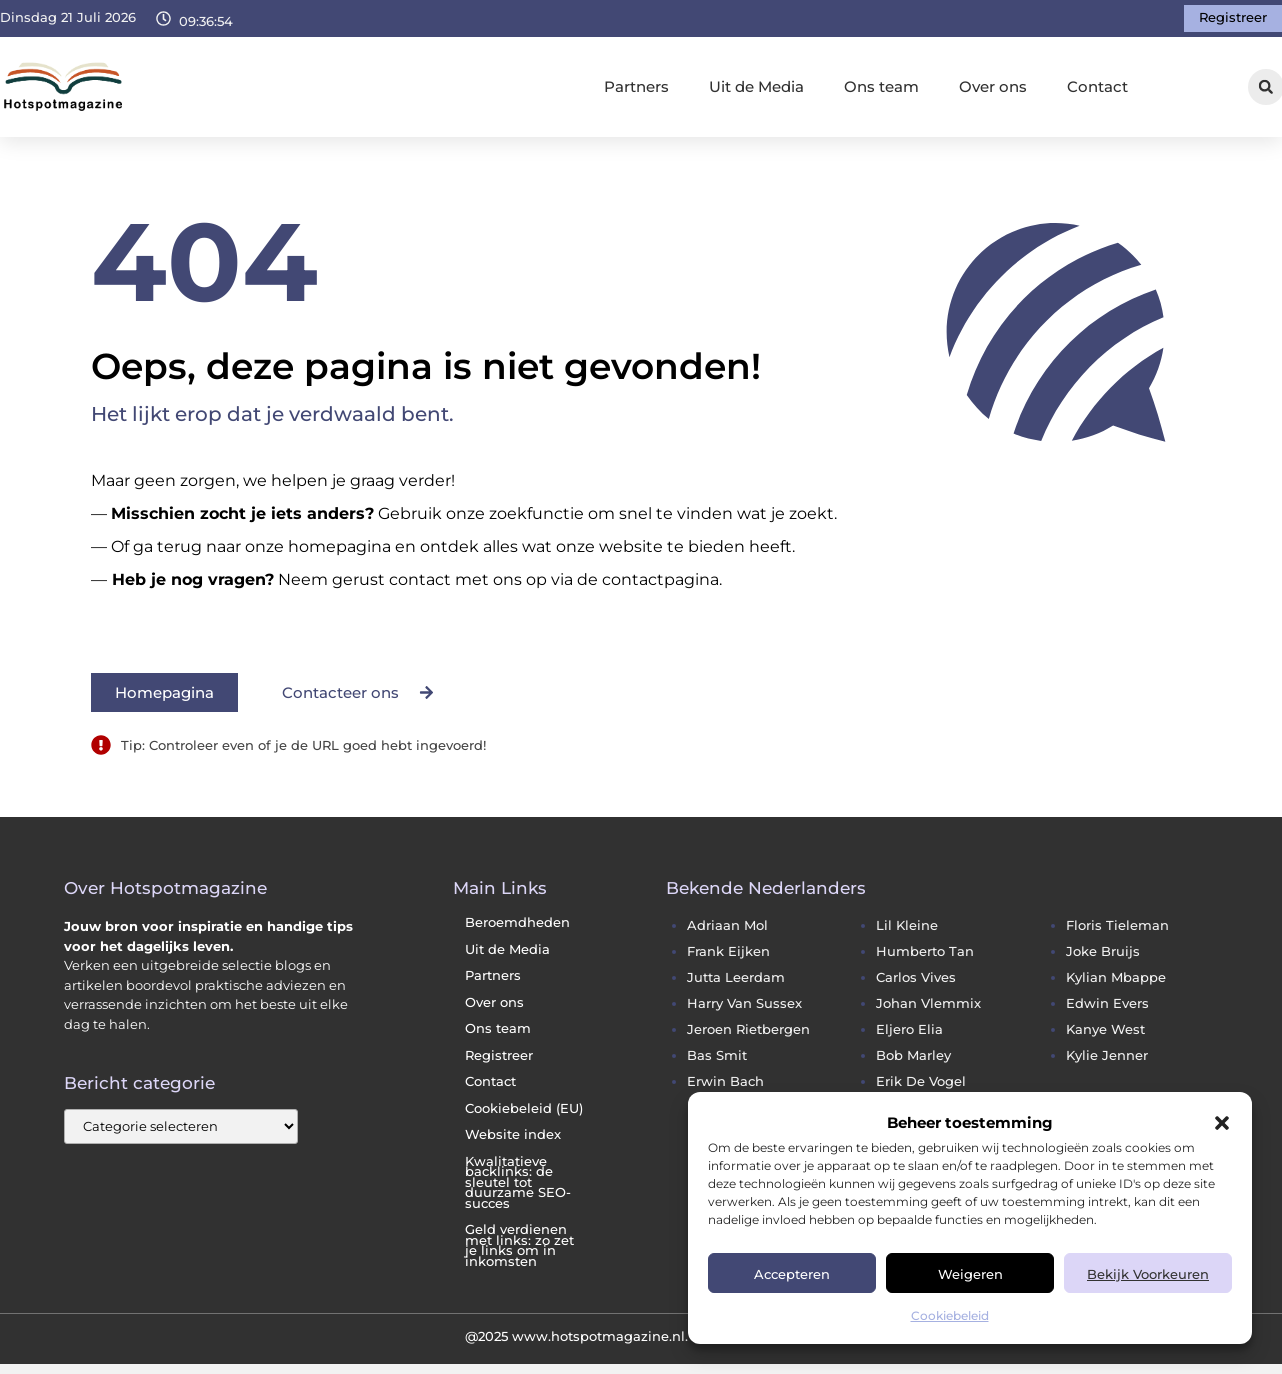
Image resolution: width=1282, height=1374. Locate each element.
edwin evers (1107, 1003)
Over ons (993, 86)
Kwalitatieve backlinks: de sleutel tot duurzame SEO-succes (518, 1182)
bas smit (717, 1055)
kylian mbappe (1116, 977)
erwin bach (725, 1081)
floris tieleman (1117, 925)
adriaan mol (727, 925)
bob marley (913, 1055)
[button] (1222, 1123)
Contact (1097, 86)
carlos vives (916, 977)
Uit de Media (756, 86)
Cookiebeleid (950, 1315)
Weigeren (970, 1274)
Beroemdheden (517, 922)
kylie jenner (1107, 1055)
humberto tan (925, 951)
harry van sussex (744, 1003)
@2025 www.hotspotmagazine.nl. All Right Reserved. (641, 1336)
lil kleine (907, 925)
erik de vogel (921, 1081)
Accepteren (792, 1274)
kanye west (1105, 1029)
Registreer (499, 1055)
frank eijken (728, 951)
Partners (636, 86)
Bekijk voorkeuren (1148, 1274)
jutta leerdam (736, 977)
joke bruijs (1103, 951)
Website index (513, 1134)
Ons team (881, 86)
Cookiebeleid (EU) (524, 1108)
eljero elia (909, 1029)
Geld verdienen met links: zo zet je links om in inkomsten (519, 1245)
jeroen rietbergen (748, 1029)
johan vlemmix (928, 1003)
